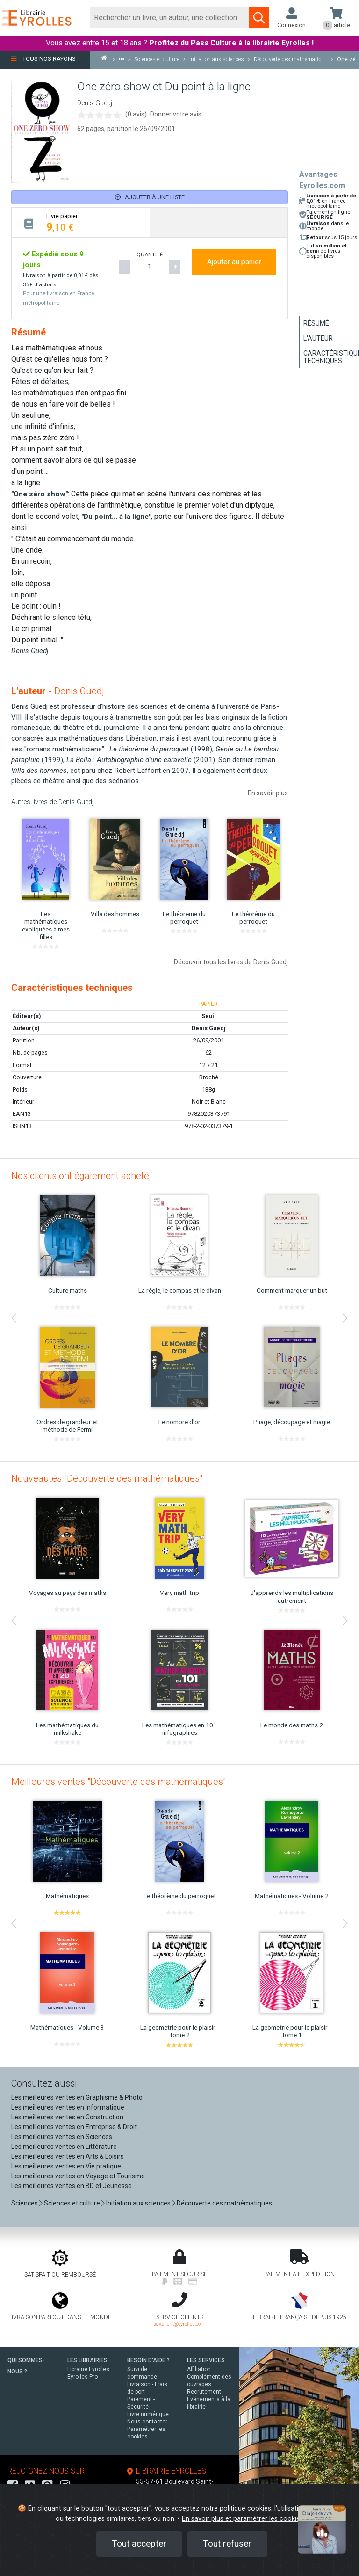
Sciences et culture (72, 2203)
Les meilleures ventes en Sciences (61, 2136)
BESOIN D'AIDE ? (148, 2360)
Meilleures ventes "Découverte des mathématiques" (118, 1781)
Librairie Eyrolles (88, 2369)
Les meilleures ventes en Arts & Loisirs (67, 2156)
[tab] (81, 222)
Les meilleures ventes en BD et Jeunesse (71, 2186)
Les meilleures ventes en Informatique (67, 2107)
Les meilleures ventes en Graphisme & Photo (77, 2097)
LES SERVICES (206, 2360)
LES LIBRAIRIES (87, 2360)
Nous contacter (147, 2421)
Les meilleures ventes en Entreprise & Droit (74, 2127)
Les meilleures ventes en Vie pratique (66, 2166)
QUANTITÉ (149, 254)
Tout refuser (227, 2543)
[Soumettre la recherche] (259, 17)
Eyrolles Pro (82, 2376)
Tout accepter (139, 2543)
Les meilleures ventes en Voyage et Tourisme (78, 2176)
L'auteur (318, 338)
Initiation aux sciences (138, 2203)
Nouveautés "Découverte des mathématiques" (106, 1478)
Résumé (316, 323)
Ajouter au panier (234, 261)
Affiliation (199, 2369)
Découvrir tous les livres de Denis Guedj (231, 962)
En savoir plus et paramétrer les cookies (242, 2519)
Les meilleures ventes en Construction (67, 2117)
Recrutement (204, 2391)
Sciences (25, 2203)
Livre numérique (148, 2414)
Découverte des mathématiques (224, 2203)
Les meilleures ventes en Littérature (64, 2146)
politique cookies (245, 2508)
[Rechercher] (169, 17)
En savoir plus (268, 793)
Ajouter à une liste (150, 197)
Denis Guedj (94, 103)
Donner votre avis (175, 114)
